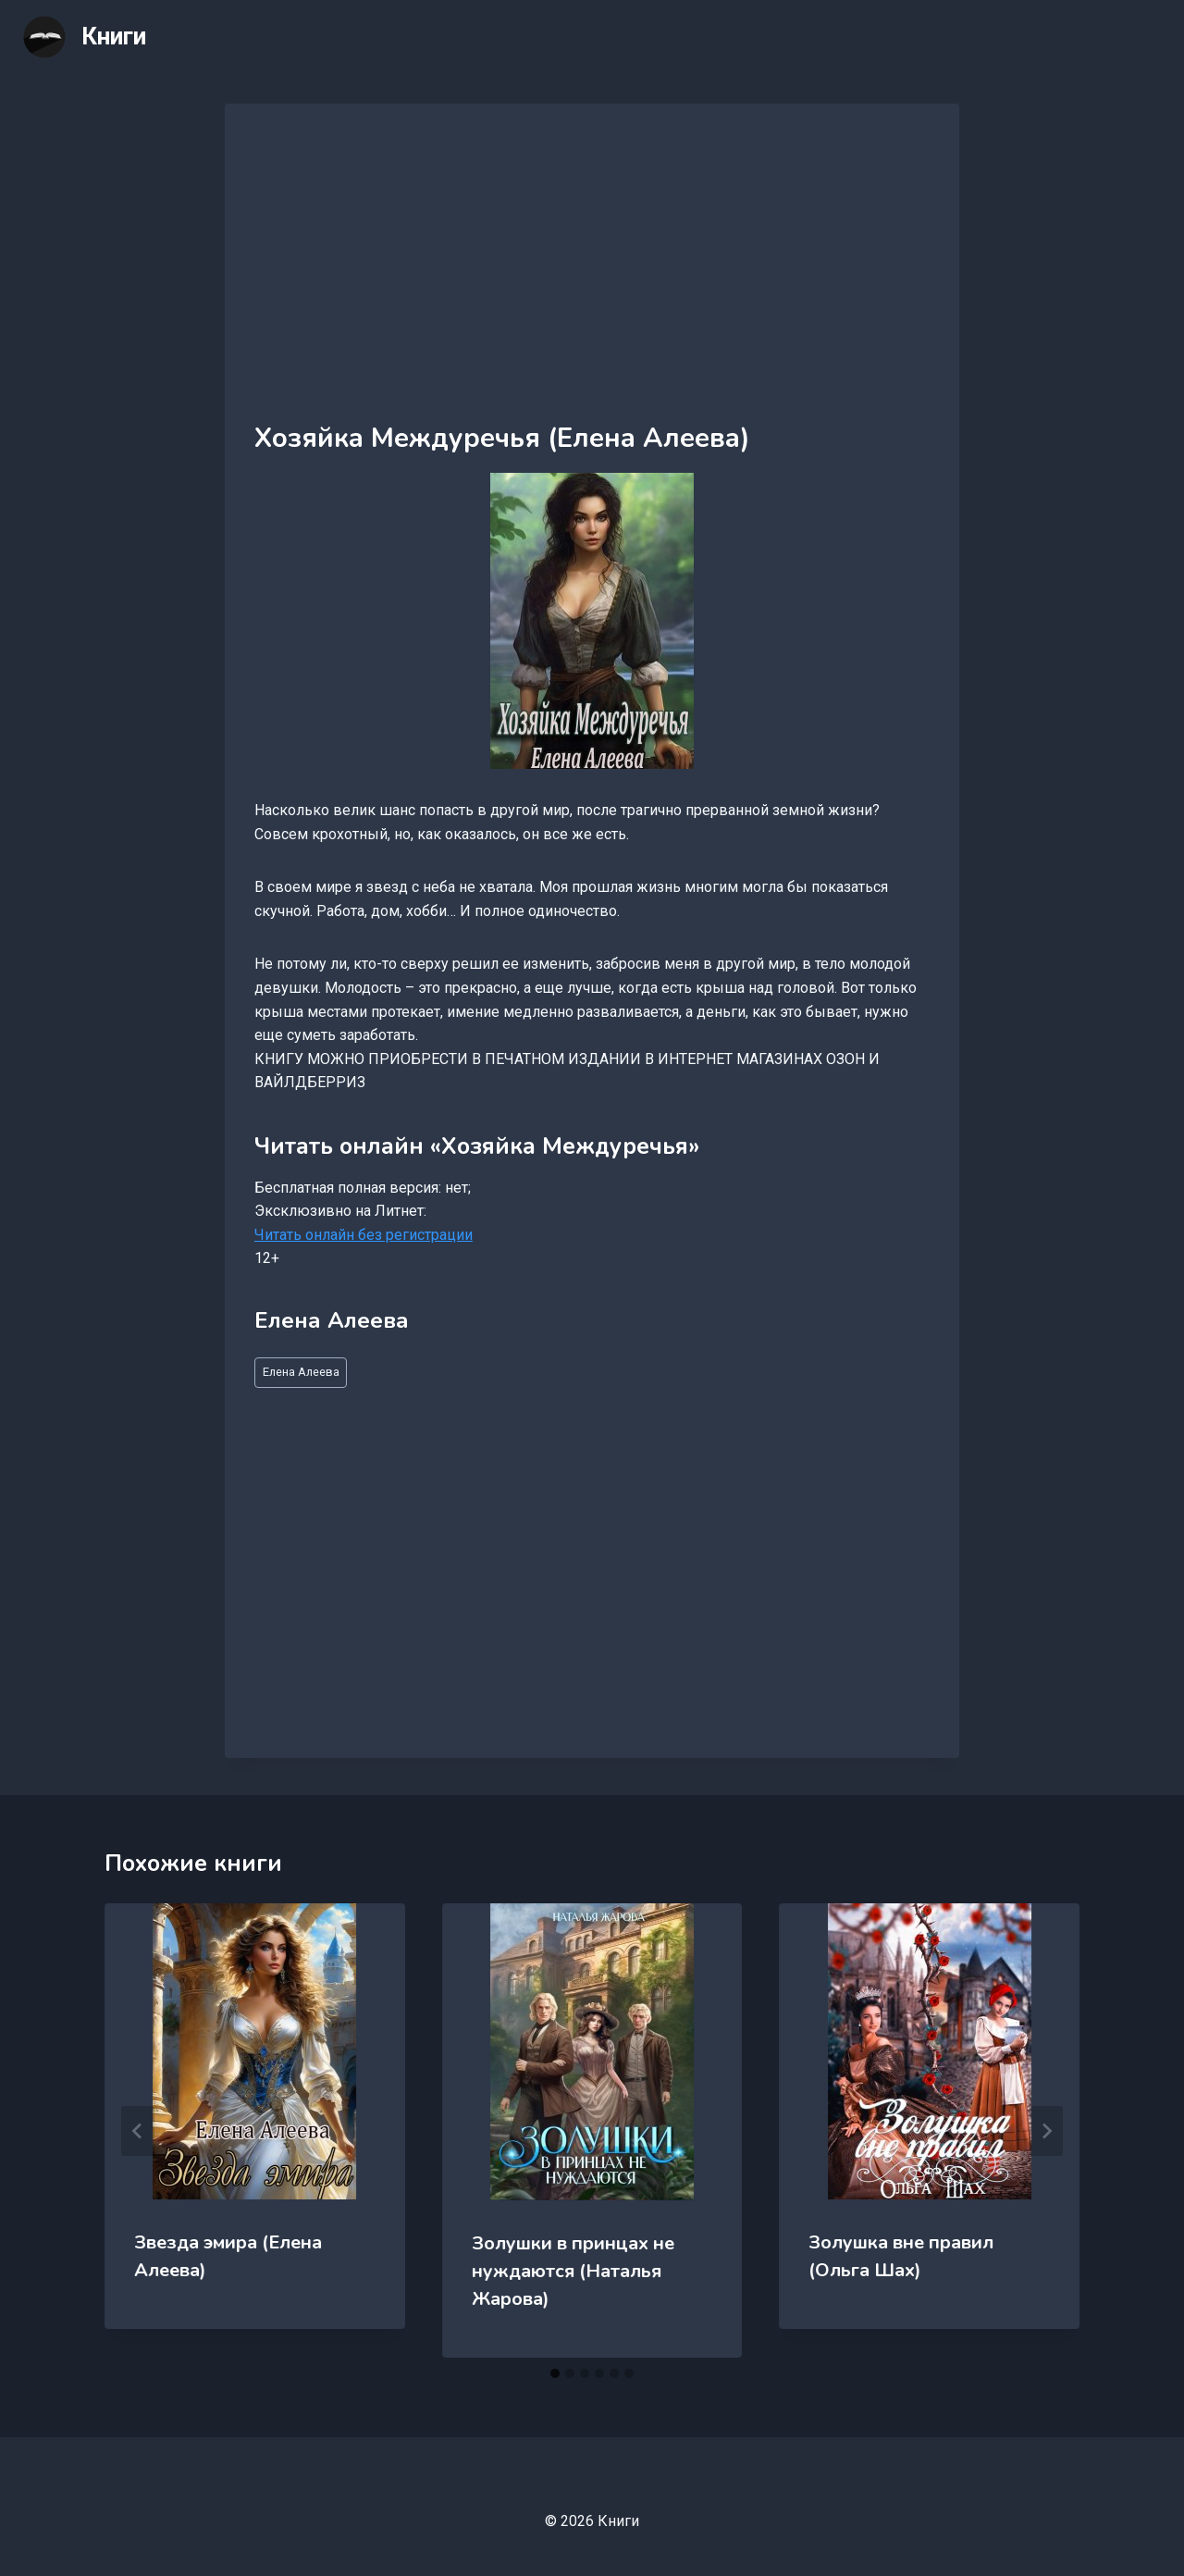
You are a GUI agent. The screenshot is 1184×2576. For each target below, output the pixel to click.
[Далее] (1046, 2131)
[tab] (555, 2373)
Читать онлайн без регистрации (363, 1235)
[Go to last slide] (137, 2131)
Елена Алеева (301, 1372)
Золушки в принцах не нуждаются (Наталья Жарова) (573, 2271)
